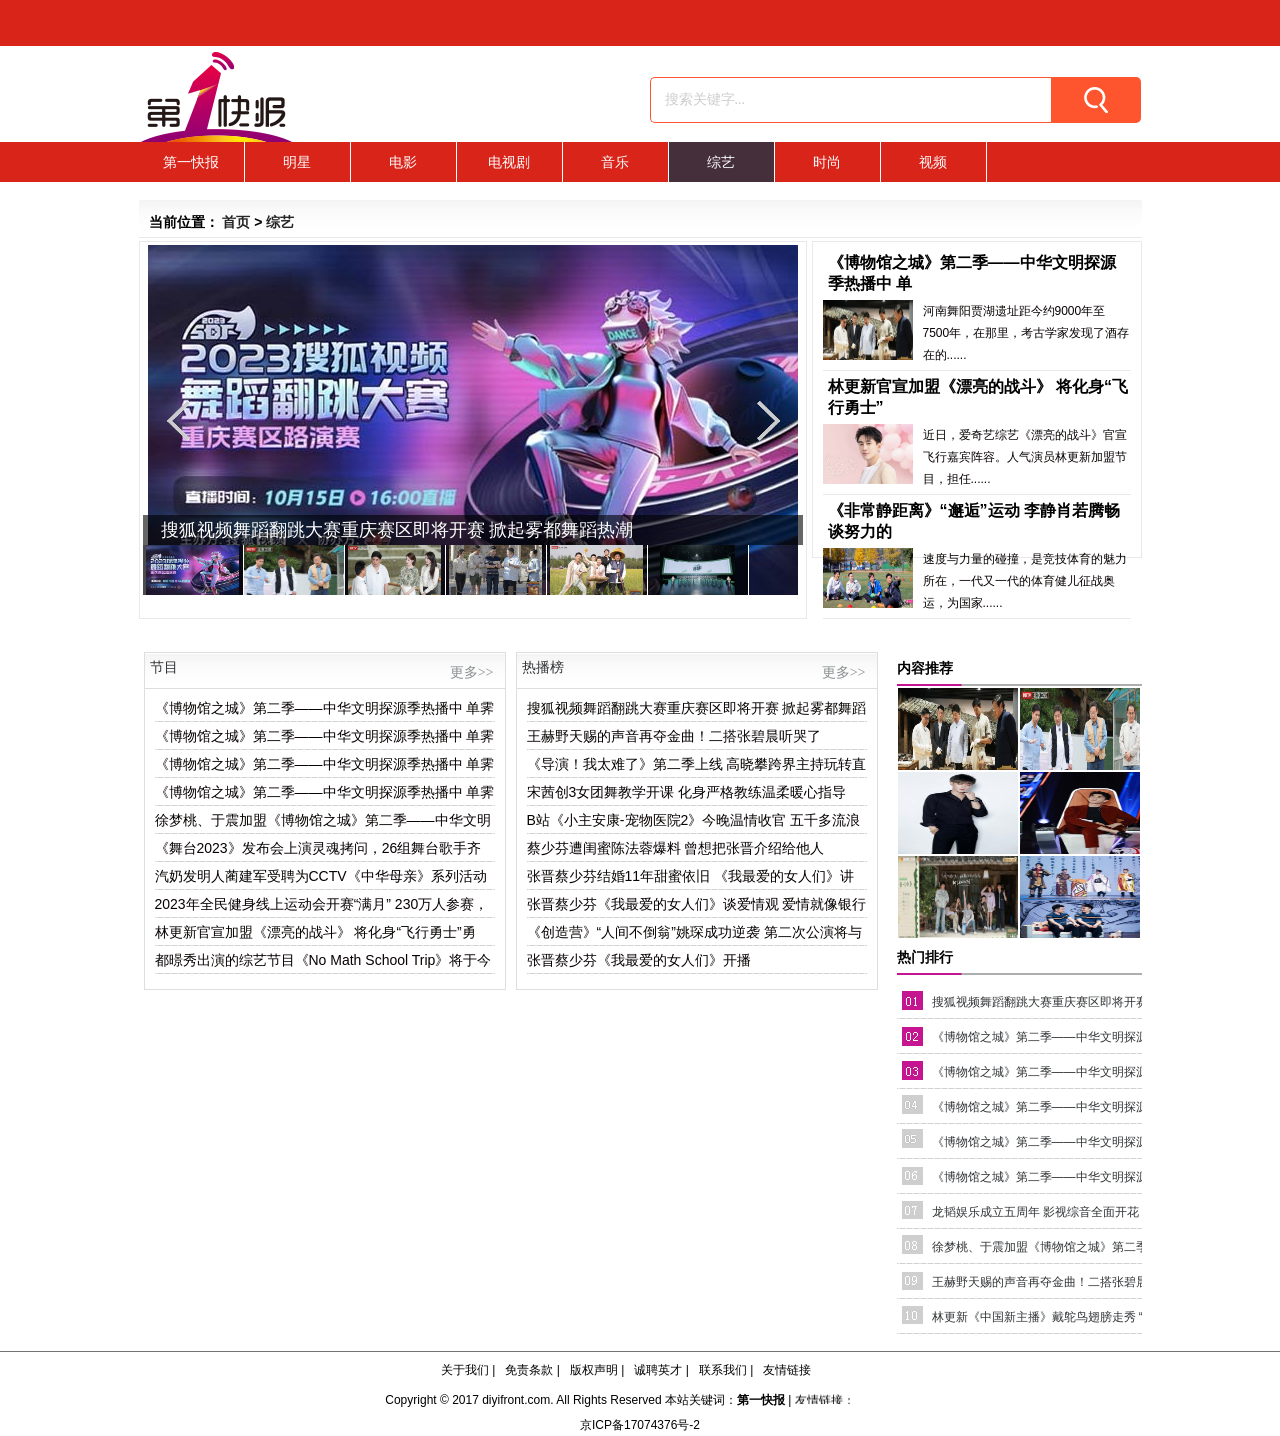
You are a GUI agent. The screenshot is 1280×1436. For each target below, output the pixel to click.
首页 (236, 222)
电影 (403, 162)
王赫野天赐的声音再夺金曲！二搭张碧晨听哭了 (674, 736)
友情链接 (787, 1370)
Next (768, 420)
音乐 (615, 162)
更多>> (472, 672)
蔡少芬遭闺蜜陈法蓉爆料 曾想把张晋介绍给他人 (676, 848)
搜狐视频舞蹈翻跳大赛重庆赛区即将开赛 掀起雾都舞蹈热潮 (397, 530)
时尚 (827, 162)
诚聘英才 (658, 1370)
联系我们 (723, 1370)
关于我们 (465, 1370)
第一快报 (191, 162)
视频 (933, 162)
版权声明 (594, 1370)
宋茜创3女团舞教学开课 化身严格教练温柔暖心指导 (687, 792)
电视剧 (509, 162)
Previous (178, 420)
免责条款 (529, 1370)
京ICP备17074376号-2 (640, 1425)
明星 (297, 162)
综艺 (721, 162)
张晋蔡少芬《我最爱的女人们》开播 (639, 960)
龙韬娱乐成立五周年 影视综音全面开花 (1035, 1212)
